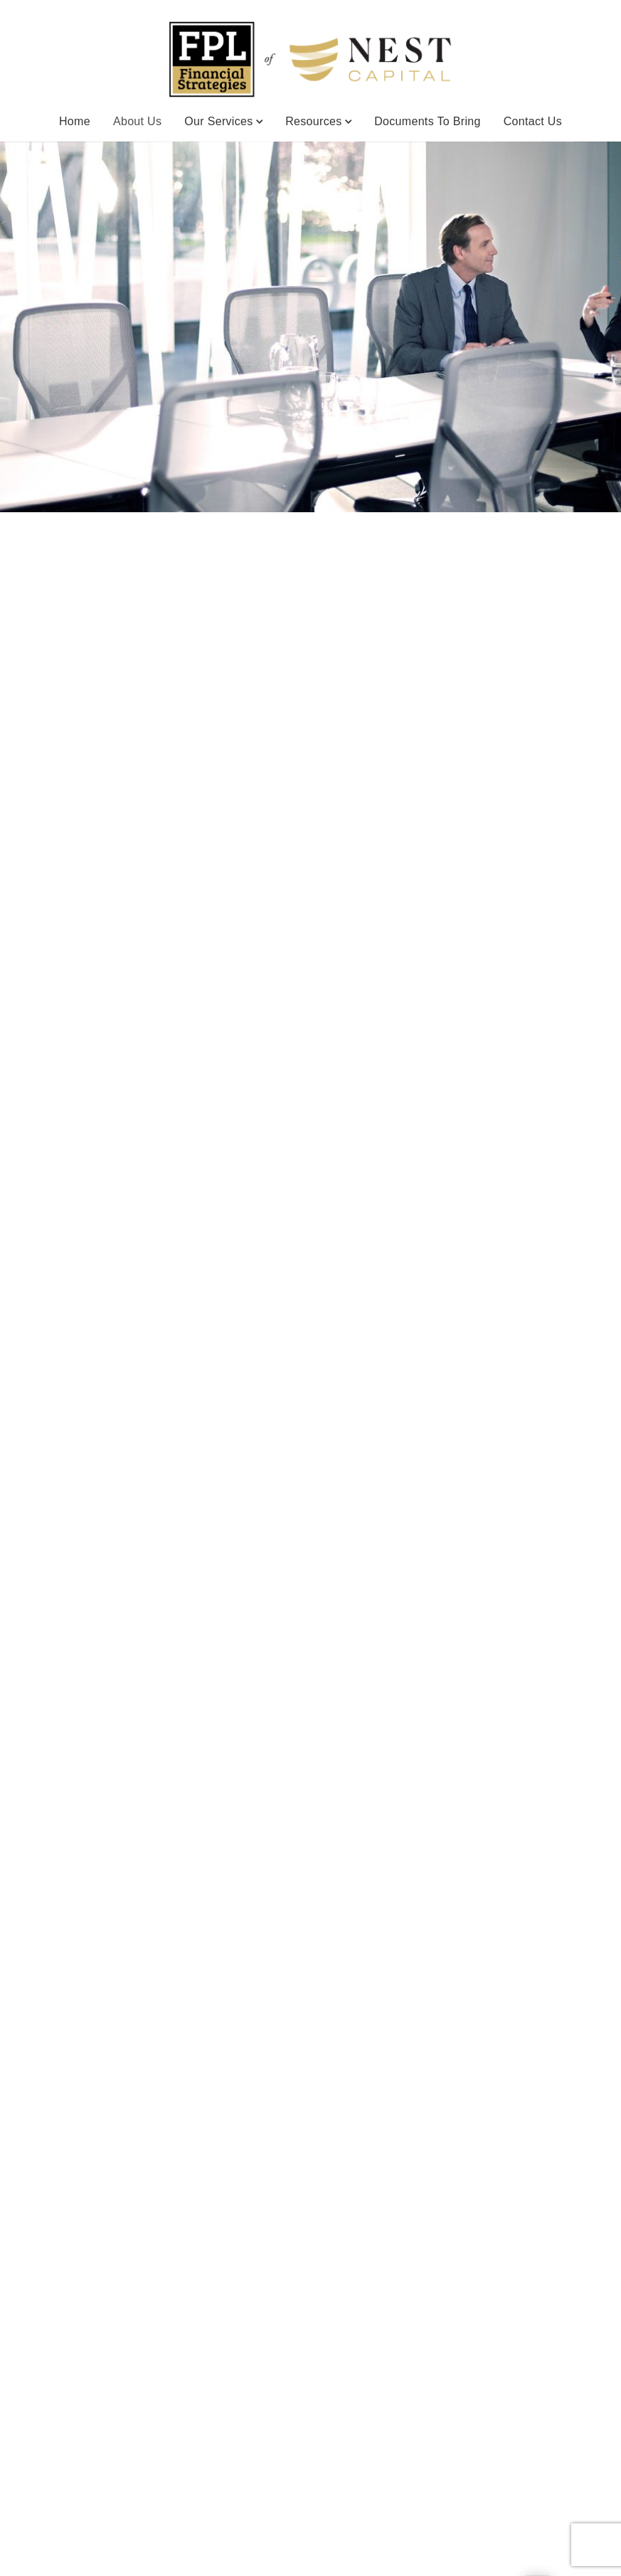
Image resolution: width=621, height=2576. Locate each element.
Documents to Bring (427, 121)
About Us (137, 120)
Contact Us (533, 121)
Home (74, 121)
